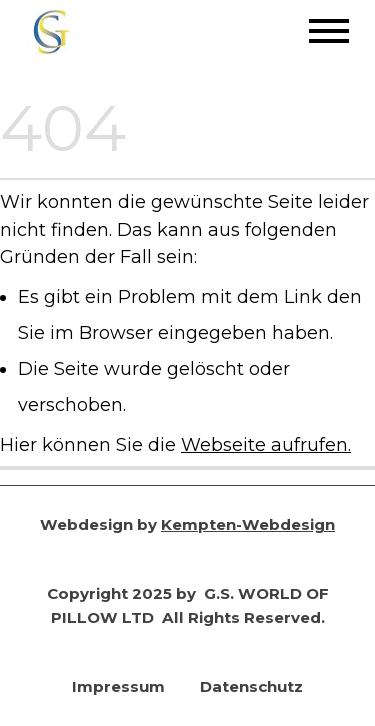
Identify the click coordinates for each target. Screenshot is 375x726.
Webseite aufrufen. (266, 444)
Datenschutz (251, 686)
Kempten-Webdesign (248, 524)
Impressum (118, 686)
